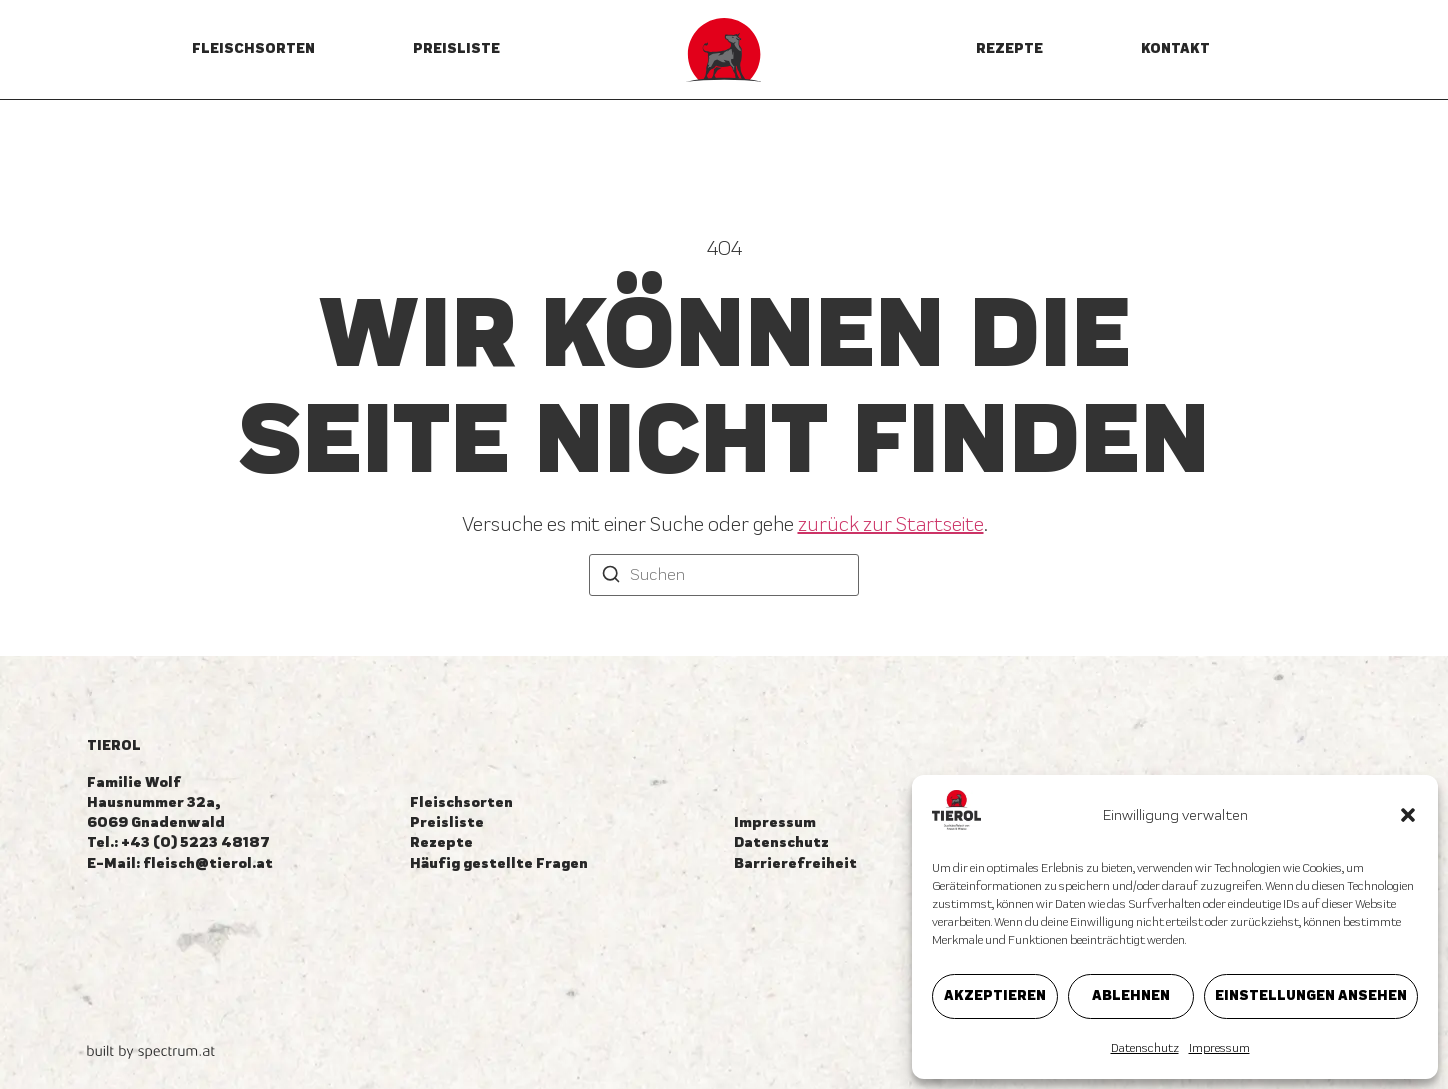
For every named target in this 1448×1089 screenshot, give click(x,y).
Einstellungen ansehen (1311, 995)
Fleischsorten (253, 48)
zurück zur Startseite (891, 524)
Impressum (1219, 1048)
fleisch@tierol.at (208, 863)
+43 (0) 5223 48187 (195, 842)
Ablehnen (1131, 995)
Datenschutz (1145, 1048)
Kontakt (1175, 48)
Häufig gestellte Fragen (499, 863)
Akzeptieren (995, 995)
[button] (1408, 815)
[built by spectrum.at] (151, 1052)
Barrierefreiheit (795, 863)
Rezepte (1009, 48)
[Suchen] (611, 577)
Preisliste (456, 48)
